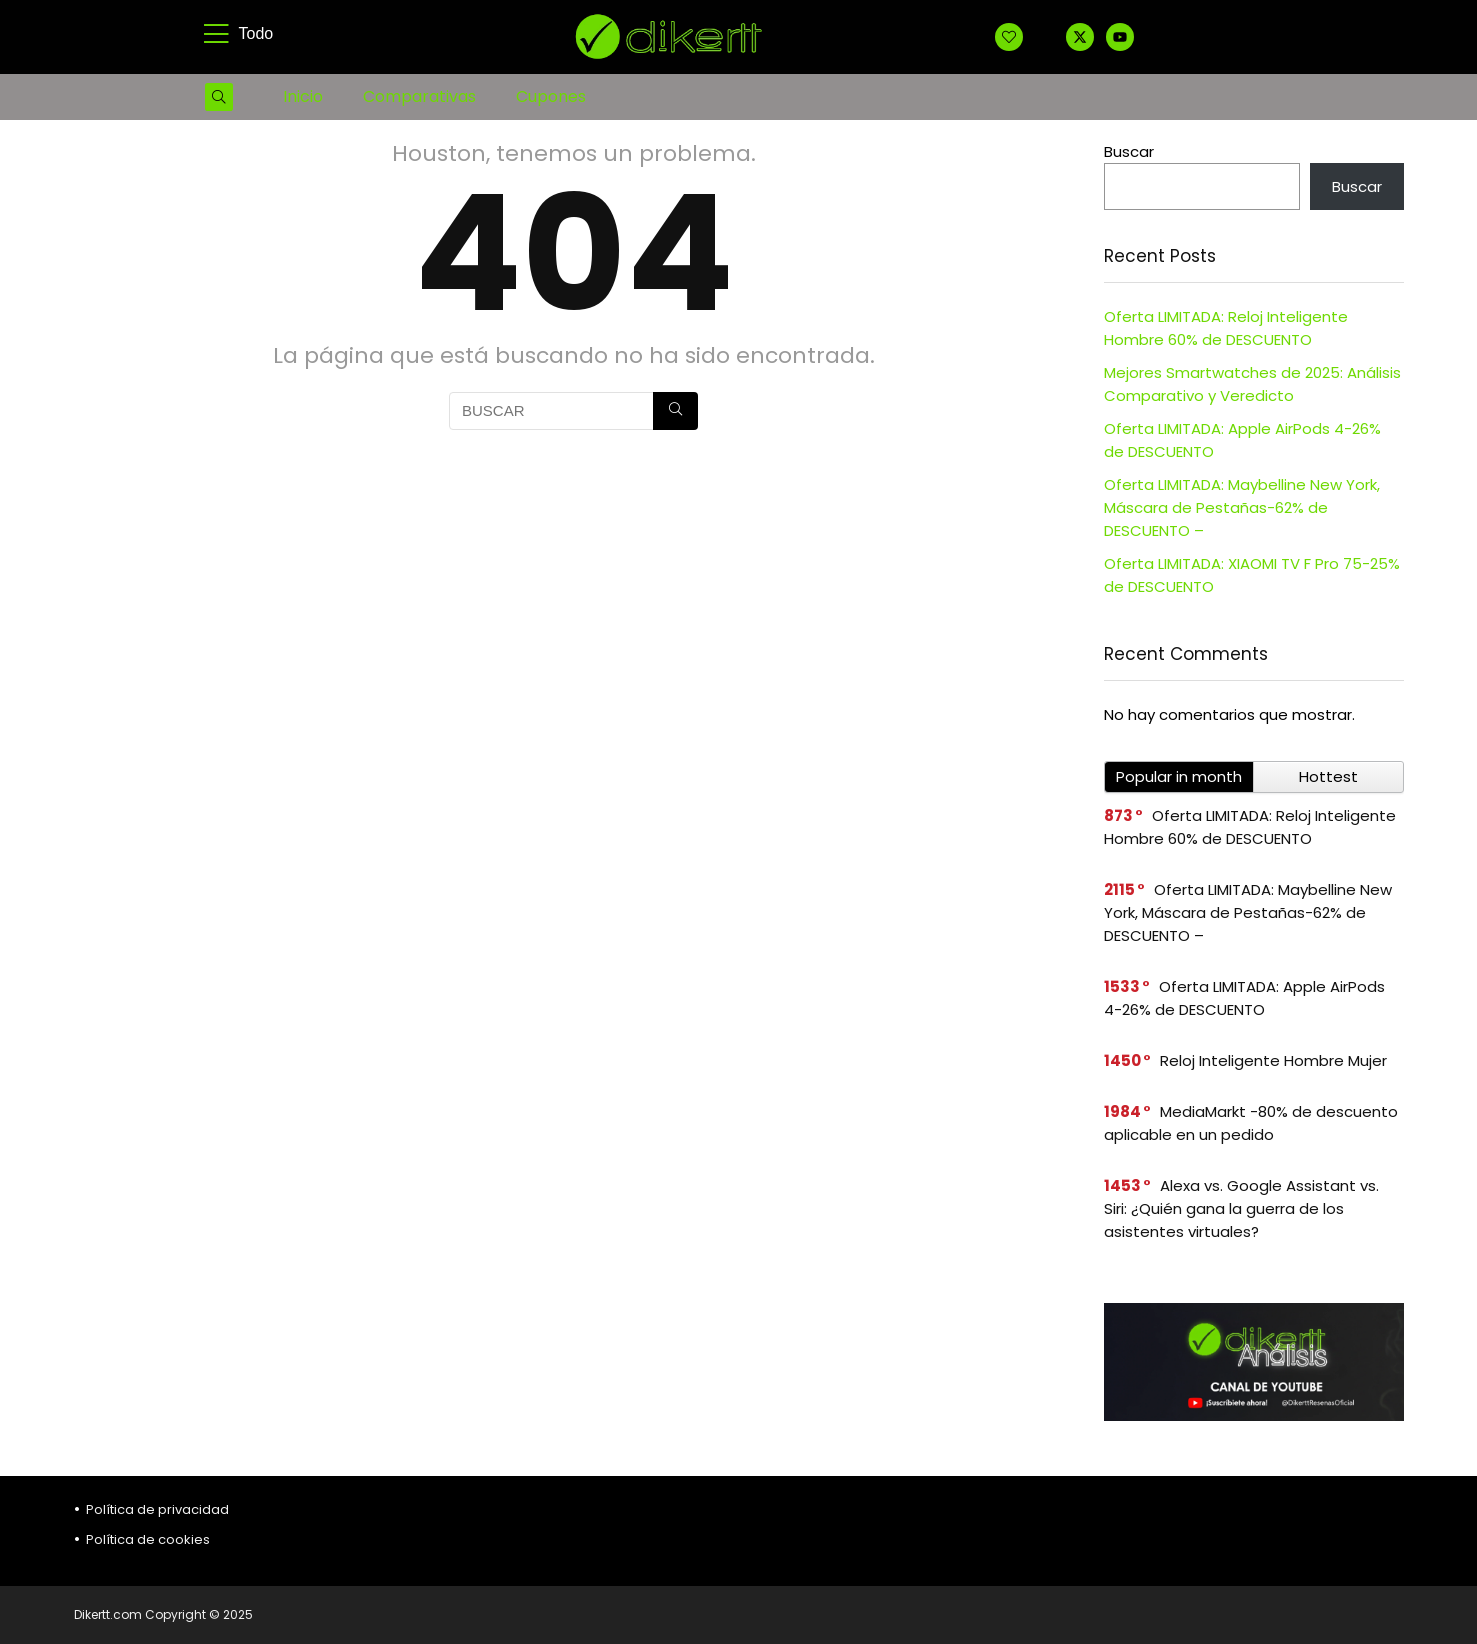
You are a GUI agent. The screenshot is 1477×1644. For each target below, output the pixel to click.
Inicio (303, 96)
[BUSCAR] (675, 411)
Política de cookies (148, 1539)
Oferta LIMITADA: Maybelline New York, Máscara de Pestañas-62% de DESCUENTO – (1242, 507)
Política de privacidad (157, 1509)
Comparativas (419, 96)
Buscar (1129, 151)
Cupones (551, 96)
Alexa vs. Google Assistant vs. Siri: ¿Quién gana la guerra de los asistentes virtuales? (1241, 1208)
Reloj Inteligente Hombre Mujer (1273, 1060)
